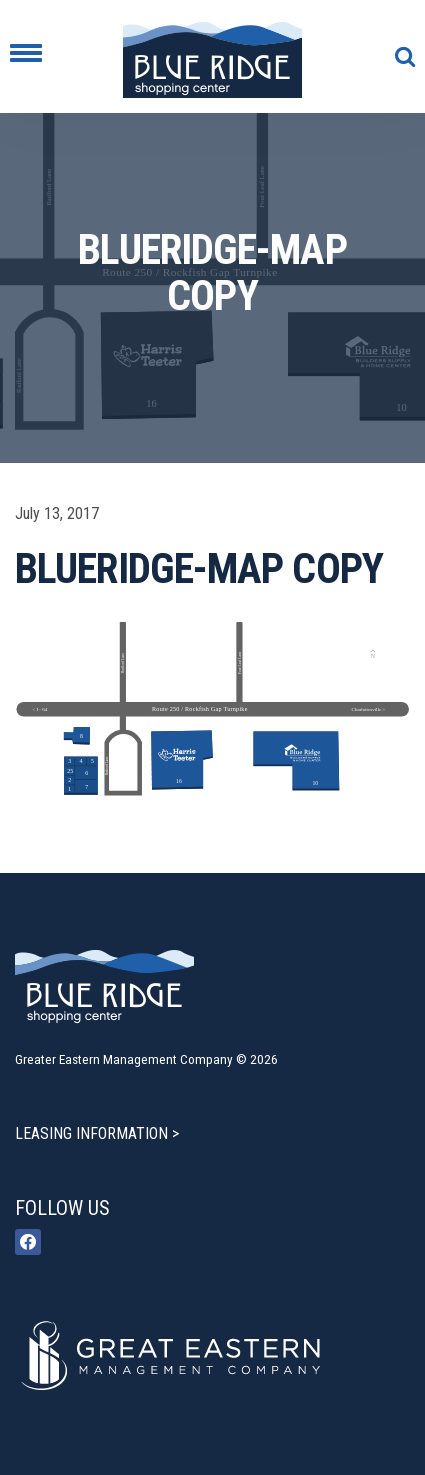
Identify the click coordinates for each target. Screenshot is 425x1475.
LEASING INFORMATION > (97, 1133)
